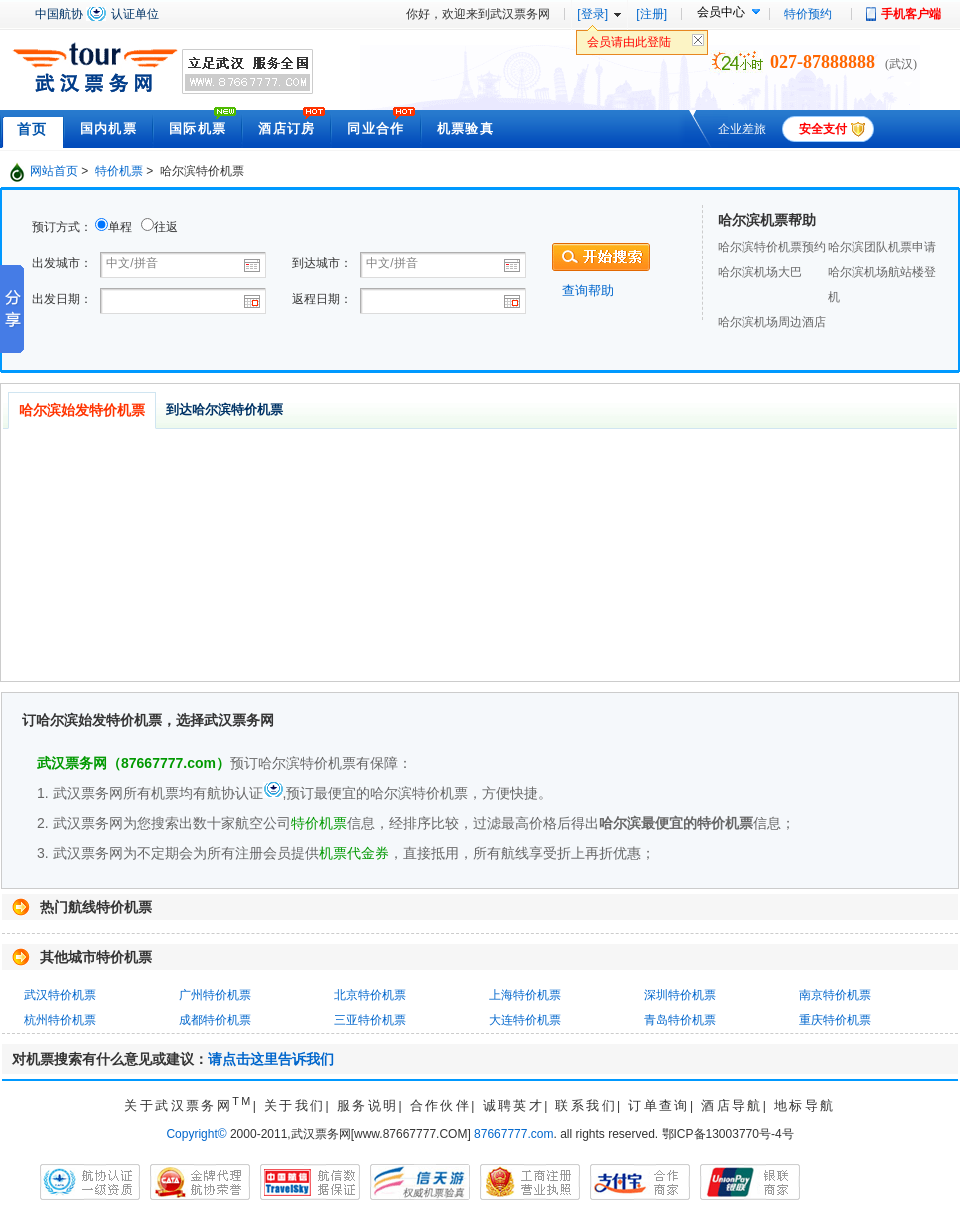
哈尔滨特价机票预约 (772, 247)
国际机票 (197, 128)
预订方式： (62, 227)
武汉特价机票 (60, 995)
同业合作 (375, 128)
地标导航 (805, 1105)
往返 (166, 227)
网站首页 (54, 171)
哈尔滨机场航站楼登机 (882, 284)
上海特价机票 (525, 995)
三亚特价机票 (370, 1020)
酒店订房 (286, 128)
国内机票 (108, 128)
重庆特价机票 (835, 1020)
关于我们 (295, 1105)
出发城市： (62, 263)
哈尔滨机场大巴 (760, 272)
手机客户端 (911, 14)
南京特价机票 (835, 995)
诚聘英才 (514, 1105)
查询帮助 (588, 290)
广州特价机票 (215, 995)
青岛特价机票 (680, 1020)
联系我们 (586, 1105)
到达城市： (322, 263)
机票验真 (465, 128)
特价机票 (119, 171)
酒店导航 (732, 1105)
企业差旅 (742, 129)
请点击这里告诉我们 (271, 1059)
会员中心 (721, 12)
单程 (120, 227)
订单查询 (659, 1105)
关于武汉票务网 (188, 1105)
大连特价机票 (525, 1020)
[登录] (592, 14)
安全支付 (823, 129)
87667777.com (513, 1134)
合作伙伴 (441, 1105)
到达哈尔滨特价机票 (224, 409)
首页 (32, 129)
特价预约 (808, 14)
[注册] (651, 14)
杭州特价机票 (60, 1020)
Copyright (196, 1134)
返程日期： (322, 299)
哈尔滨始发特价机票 (82, 410)
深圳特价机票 (680, 995)
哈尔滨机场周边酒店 (772, 322)
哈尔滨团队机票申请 (882, 247)
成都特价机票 (215, 1020)
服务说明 (368, 1105)
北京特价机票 (370, 995)
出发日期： (62, 299)
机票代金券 (354, 853)
